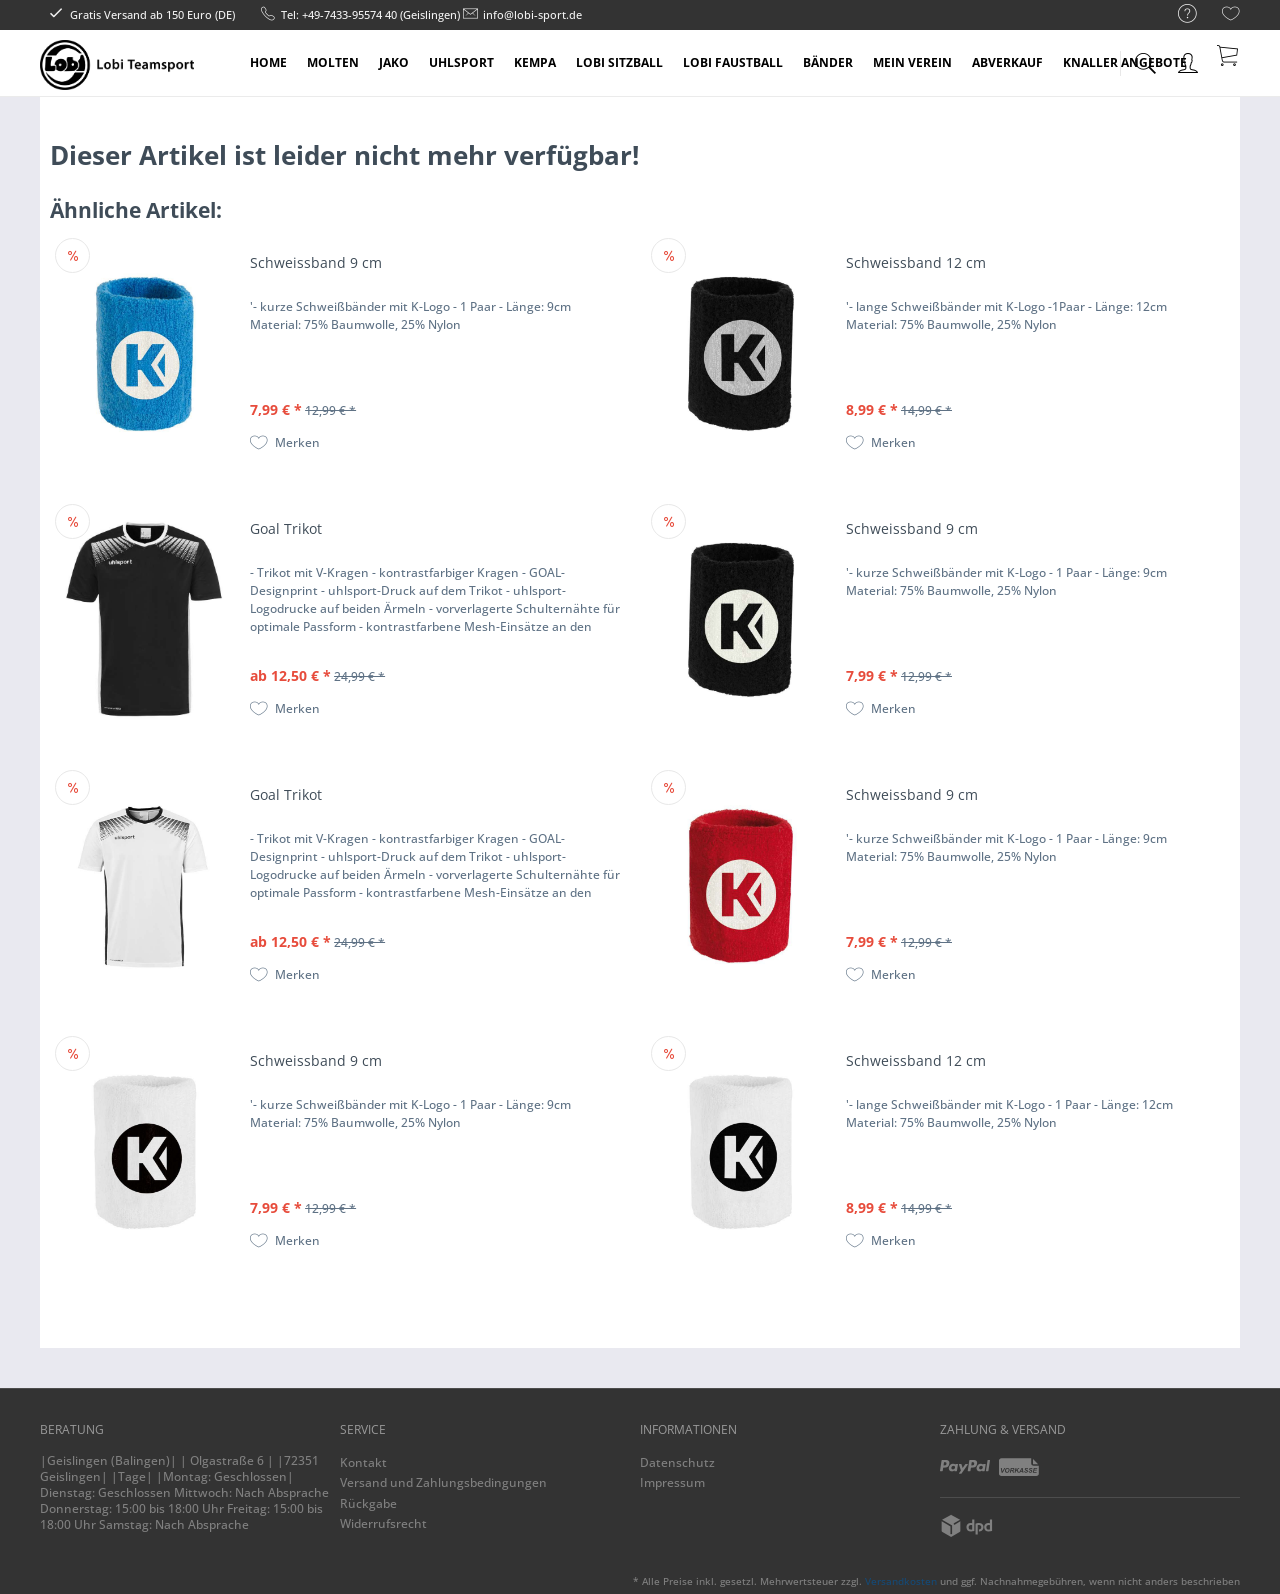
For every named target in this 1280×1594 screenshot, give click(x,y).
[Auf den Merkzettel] (285, 443)
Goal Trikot (286, 528)
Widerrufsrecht (383, 1523)
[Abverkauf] (1007, 63)
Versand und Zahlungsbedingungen (443, 1482)
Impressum (672, 1482)
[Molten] (333, 63)
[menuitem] (1177, 14)
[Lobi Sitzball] (619, 63)
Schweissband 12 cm (916, 262)
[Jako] (394, 63)
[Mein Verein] (912, 63)
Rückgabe (368, 1503)
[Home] (268, 63)
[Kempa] (535, 63)
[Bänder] (828, 63)
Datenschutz (677, 1462)
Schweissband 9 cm (316, 262)
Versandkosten (901, 1581)
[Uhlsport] (461, 63)
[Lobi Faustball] (733, 63)
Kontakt (363, 1462)
